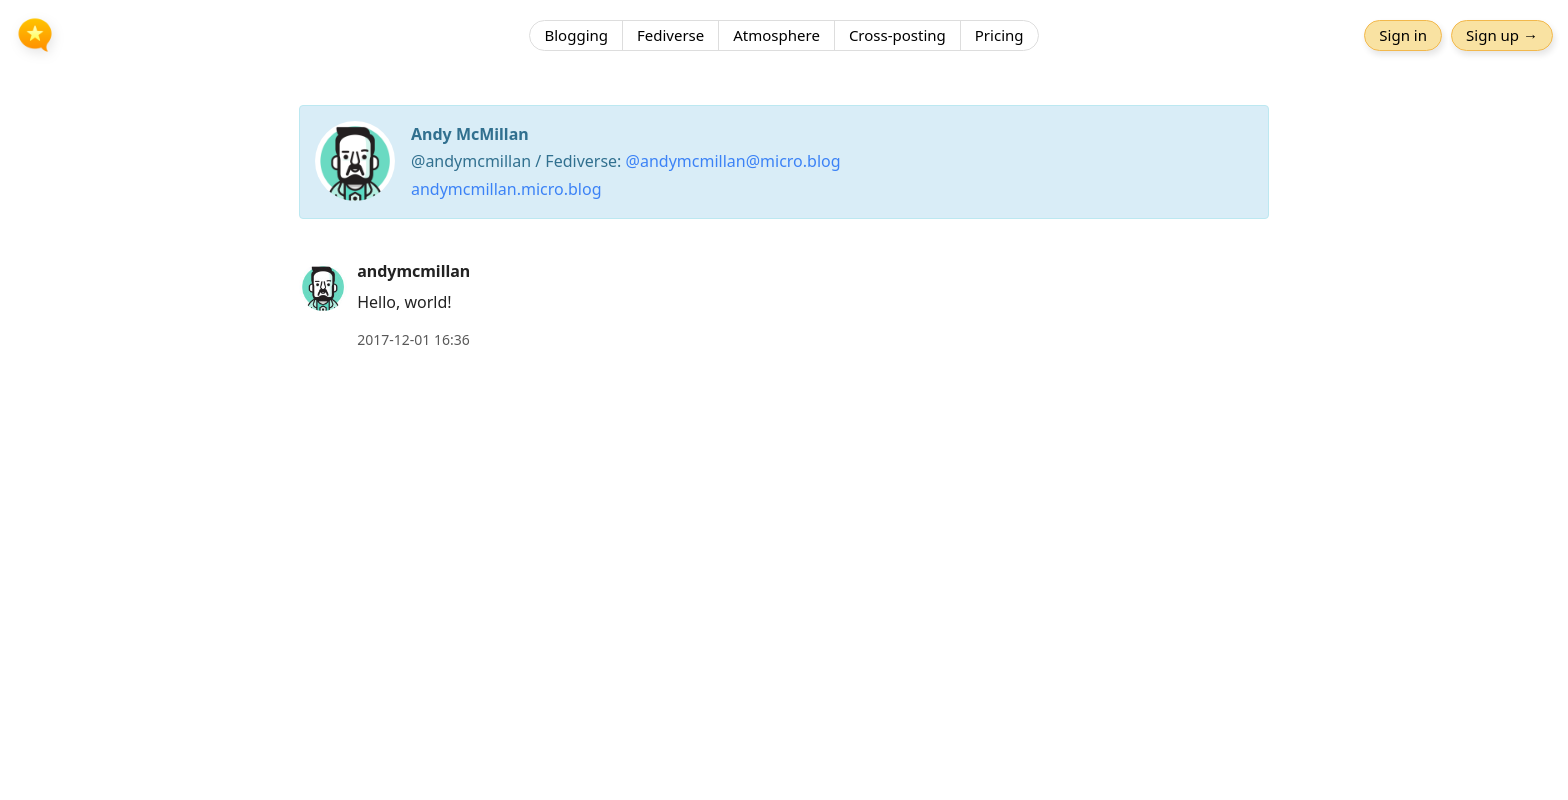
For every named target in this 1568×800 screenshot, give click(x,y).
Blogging (576, 35)
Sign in (1403, 35)
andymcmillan (413, 271)
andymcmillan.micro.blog (506, 189)
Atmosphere (776, 35)
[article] (784, 305)
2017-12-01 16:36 (413, 339)
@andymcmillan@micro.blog (733, 161)
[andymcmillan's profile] (323, 286)
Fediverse (670, 35)
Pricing (999, 35)
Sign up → (1502, 35)
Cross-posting (897, 35)
